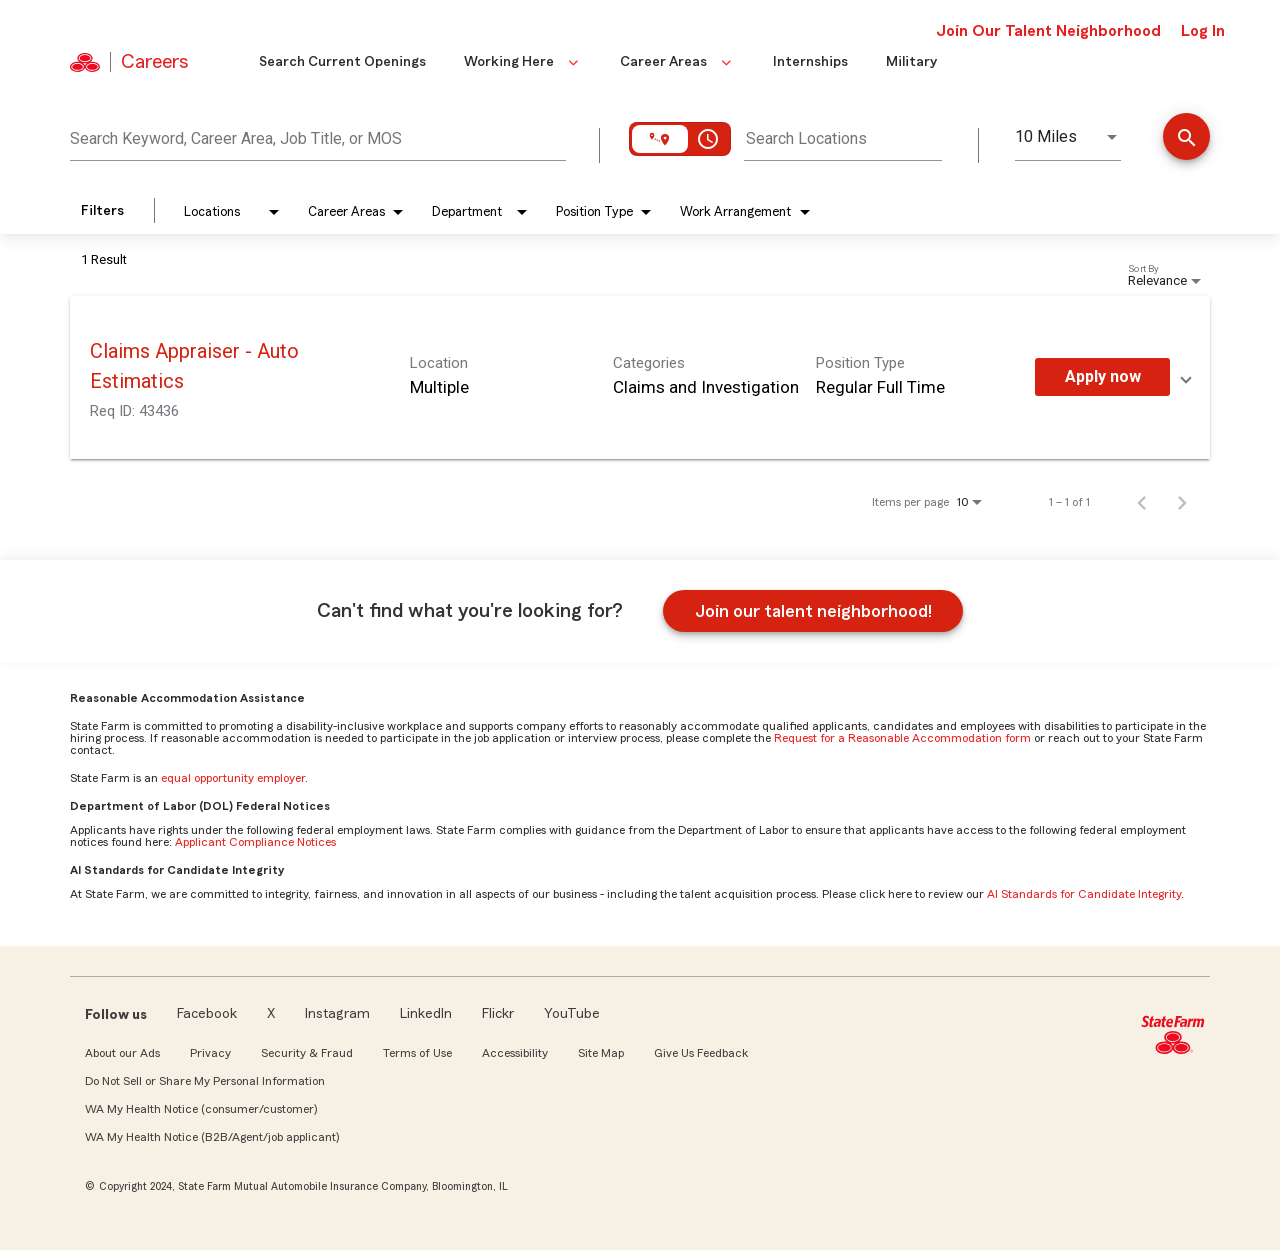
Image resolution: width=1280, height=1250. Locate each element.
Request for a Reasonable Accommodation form (902, 738)
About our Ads (122, 1053)
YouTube (572, 1014)
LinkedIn (426, 1014)
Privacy (210, 1053)
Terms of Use (417, 1053)
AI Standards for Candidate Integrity (1084, 894)
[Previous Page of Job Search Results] (1142, 502)
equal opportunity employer (233, 778)
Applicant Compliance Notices (255, 842)
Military (911, 62)
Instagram (337, 1014)
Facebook (207, 1014)
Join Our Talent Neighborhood (1048, 31)
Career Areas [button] (677, 62)
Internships (810, 62)
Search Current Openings (342, 62)
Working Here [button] (523, 62)
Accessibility (515, 1053)
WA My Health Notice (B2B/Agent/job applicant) (212, 1137)
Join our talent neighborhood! (813, 611)
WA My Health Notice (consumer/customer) (201, 1109)
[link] (640, 377)
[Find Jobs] (1186, 138)
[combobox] (318, 136)
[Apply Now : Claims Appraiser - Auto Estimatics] (1102, 377)
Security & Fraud (307, 1053)
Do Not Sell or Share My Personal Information (205, 1081)
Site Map (601, 1053)
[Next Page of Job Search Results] (1182, 502)
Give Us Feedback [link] (701, 1053)
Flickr (498, 1014)
